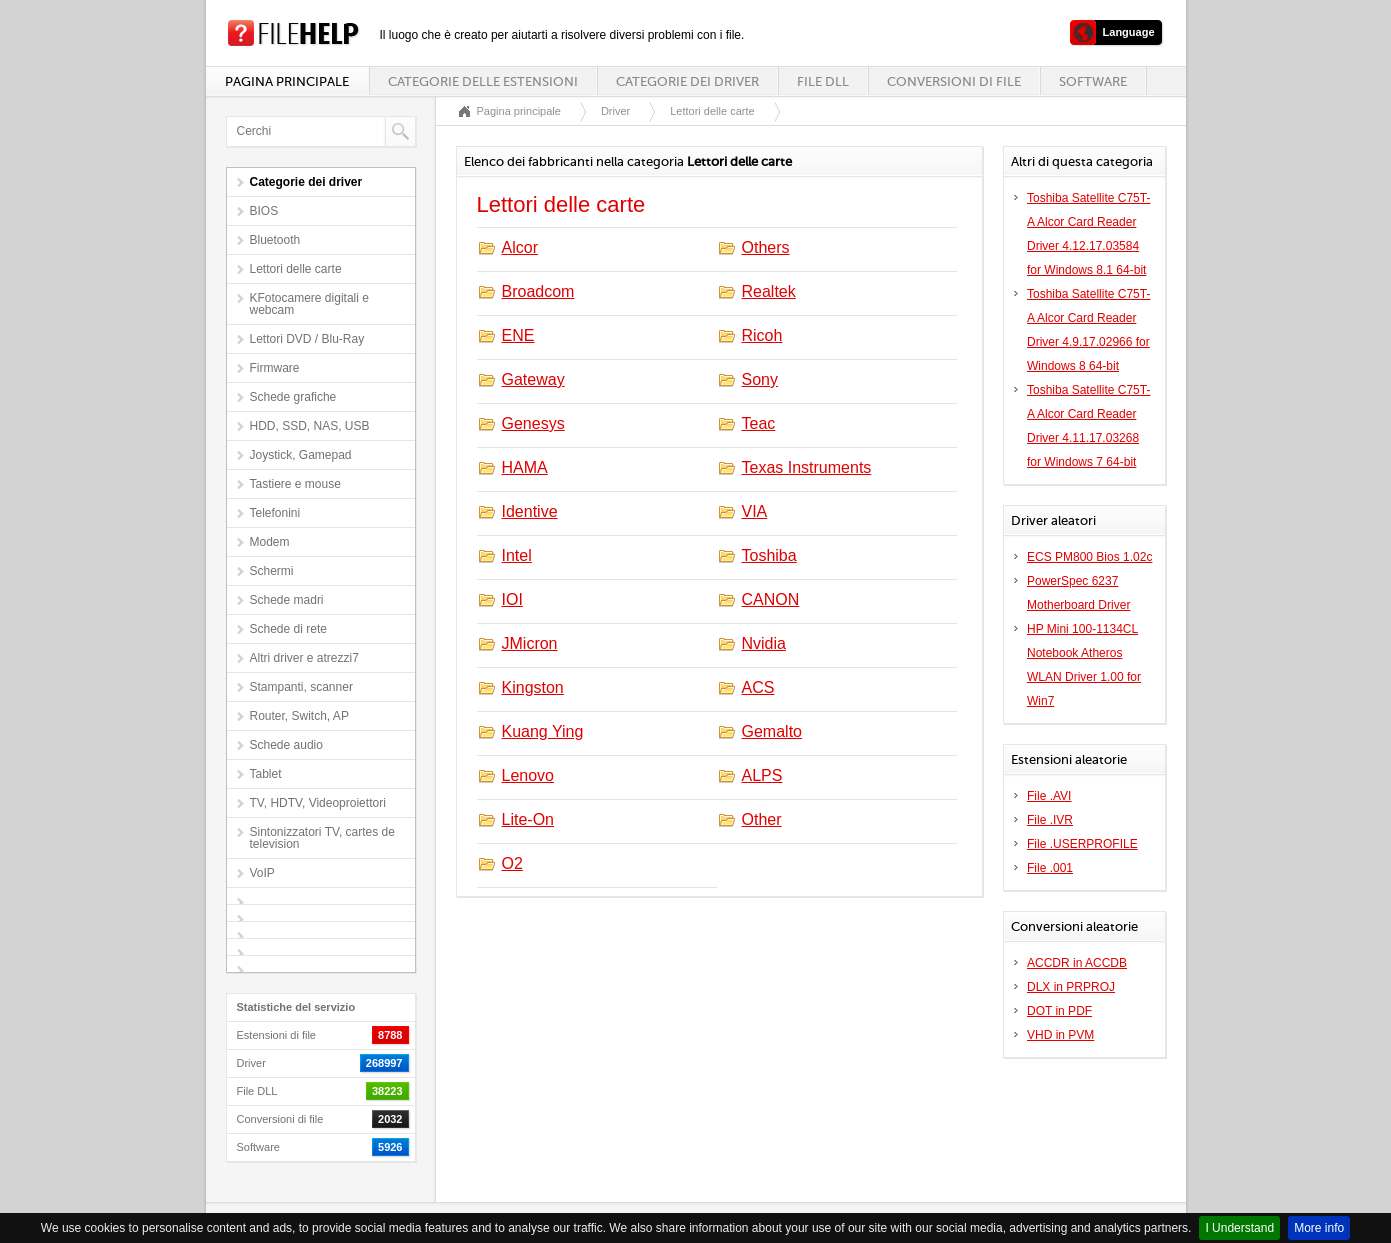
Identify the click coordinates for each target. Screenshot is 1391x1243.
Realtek (769, 291)
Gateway (533, 379)
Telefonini (275, 513)
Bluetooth (275, 240)
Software (1093, 81)
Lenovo (528, 775)
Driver (615, 111)
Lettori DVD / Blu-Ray (307, 339)
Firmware (275, 368)
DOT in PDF (1059, 1011)
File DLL (823, 81)
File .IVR (1050, 820)
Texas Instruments (807, 467)
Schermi (272, 571)
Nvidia (764, 643)
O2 (512, 863)
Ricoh (762, 335)
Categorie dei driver (687, 81)
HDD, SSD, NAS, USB (310, 426)
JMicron (530, 643)
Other (762, 819)
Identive (530, 511)
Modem (270, 542)
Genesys (533, 423)
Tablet (266, 774)
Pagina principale (287, 81)
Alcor (520, 247)
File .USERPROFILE (1082, 844)
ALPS (762, 775)
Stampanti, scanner (301, 687)
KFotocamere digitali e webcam (309, 304)
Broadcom (538, 291)
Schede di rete (288, 629)
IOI (512, 599)
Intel (517, 555)
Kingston (533, 687)
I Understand (1239, 1228)
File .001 (1050, 868)
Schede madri (287, 600)
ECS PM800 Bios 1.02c (1089, 557)
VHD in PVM (1060, 1035)
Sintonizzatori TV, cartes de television (322, 838)
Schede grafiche (293, 397)
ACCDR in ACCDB (1077, 963)
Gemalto (772, 731)
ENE (518, 335)
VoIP (262, 873)
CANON (771, 599)
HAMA (525, 467)
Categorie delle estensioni (483, 81)
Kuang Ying (543, 731)
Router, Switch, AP (299, 716)
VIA (755, 511)
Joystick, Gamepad (301, 455)
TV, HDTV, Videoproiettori (318, 803)
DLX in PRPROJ (1071, 987)
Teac (759, 423)
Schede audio (286, 745)
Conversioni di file (954, 81)
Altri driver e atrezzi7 (304, 658)
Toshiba (769, 555)
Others (766, 247)
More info (1319, 1228)
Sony (760, 379)
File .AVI (1049, 796)
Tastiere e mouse (295, 484)
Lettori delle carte (296, 269)
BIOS (264, 211)
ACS (758, 687)
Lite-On (528, 819)
